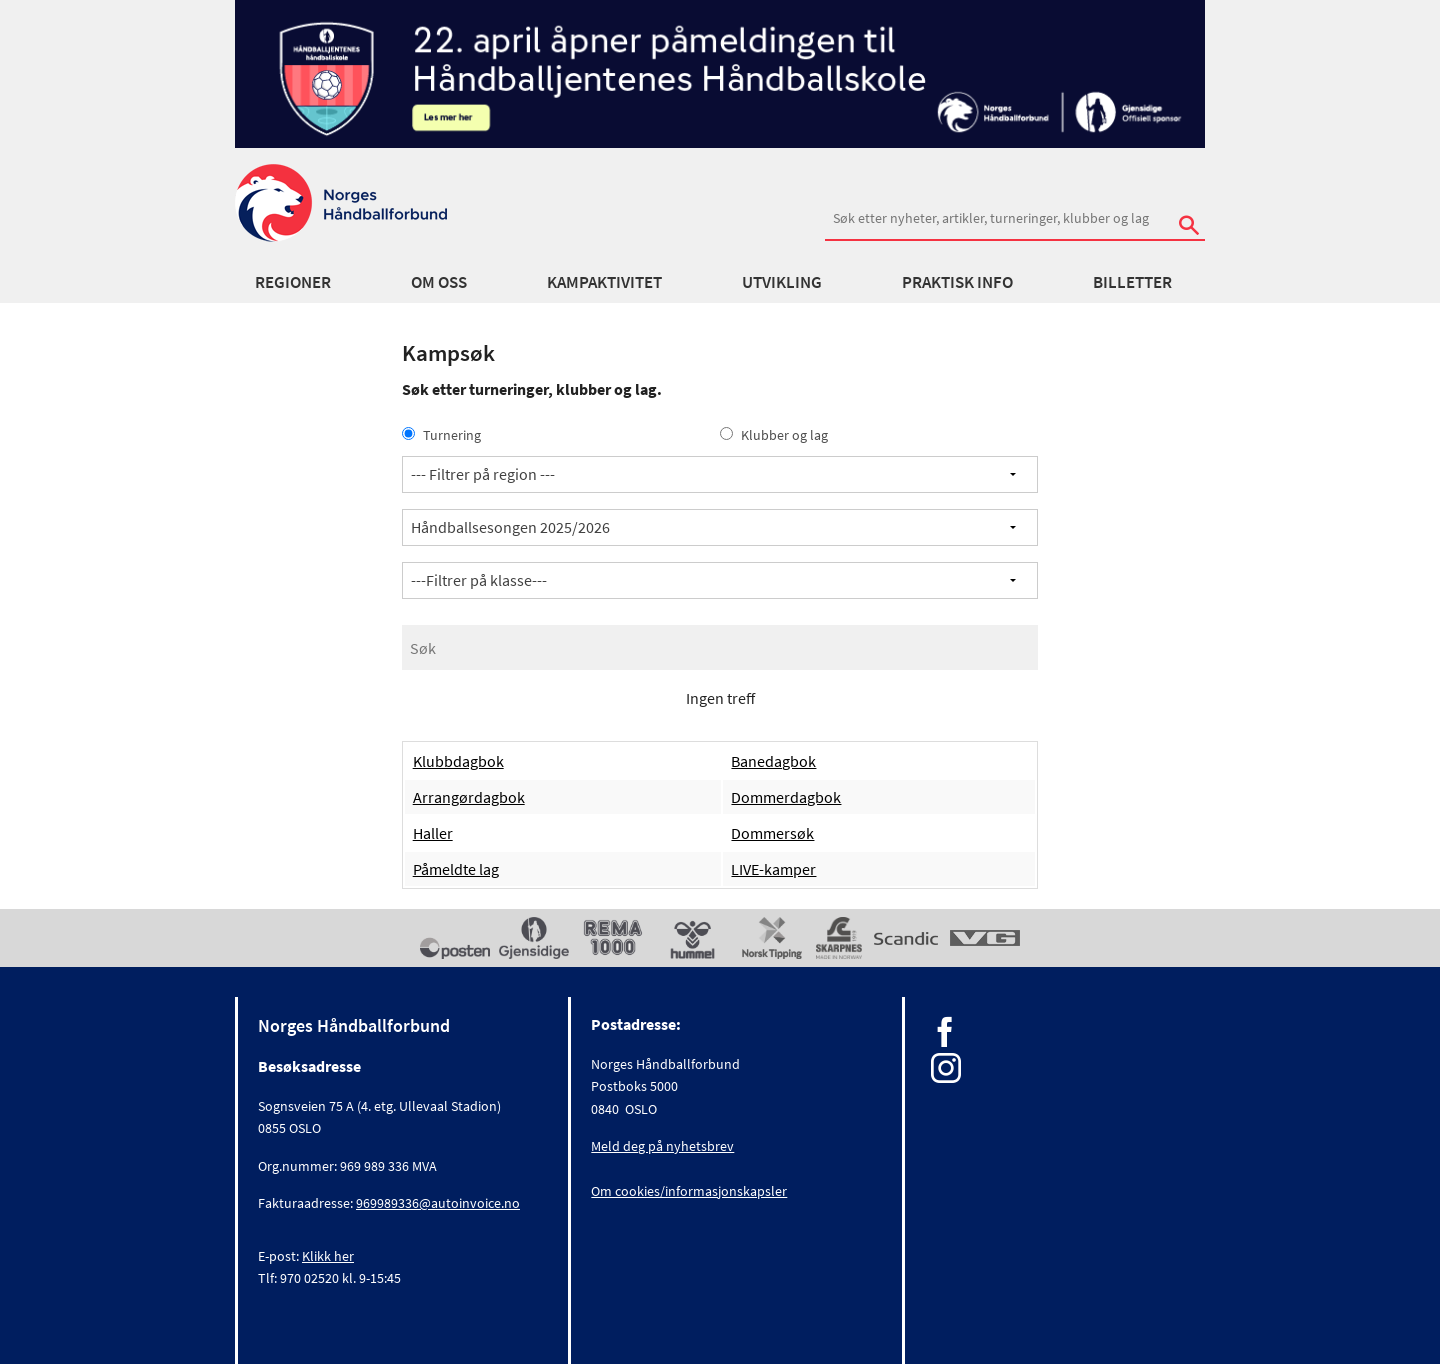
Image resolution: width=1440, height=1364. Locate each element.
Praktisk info (957, 282)
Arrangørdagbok (469, 797)
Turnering (441, 435)
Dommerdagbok (786, 797)
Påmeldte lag (456, 869)
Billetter (1132, 282)
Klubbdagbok (458, 761)
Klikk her (328, 1256)
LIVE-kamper (773, 869)
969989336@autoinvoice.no (438, 1203)
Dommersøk (772, 833)
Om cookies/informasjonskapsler (689, 1191)
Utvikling (782, 282)
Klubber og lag (774, 435)
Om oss (439, 282)
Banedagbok (773, 761)
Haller (433, 833)
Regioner (293, 282)
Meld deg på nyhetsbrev (662, 1146)
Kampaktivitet (604, 282)
